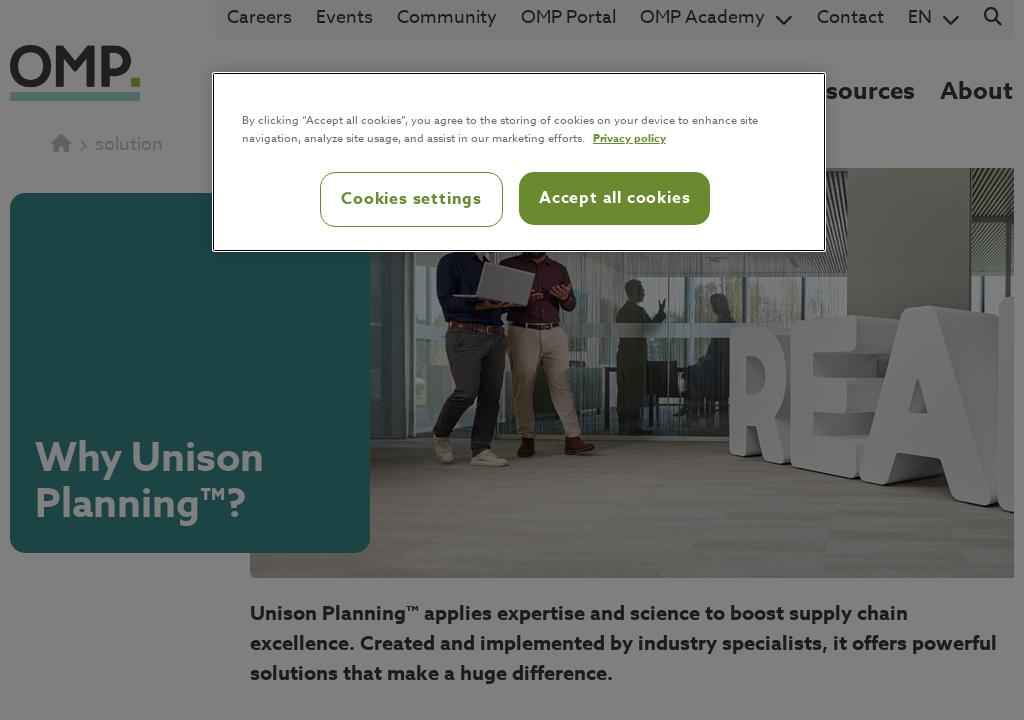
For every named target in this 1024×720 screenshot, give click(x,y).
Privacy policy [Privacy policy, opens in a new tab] (629, 137)
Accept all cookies (614, 198)
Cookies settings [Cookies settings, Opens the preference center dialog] (411, 199)
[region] (519, 162)
